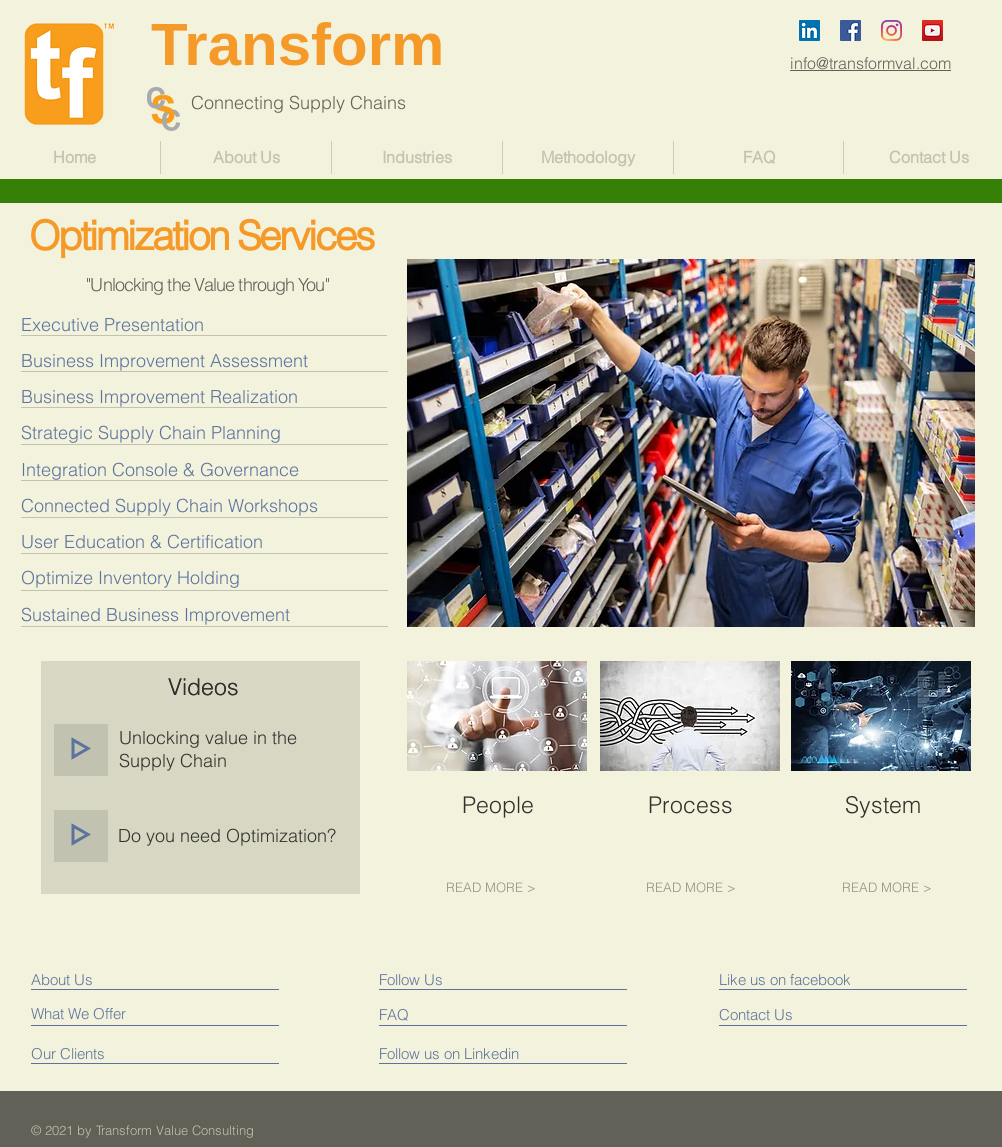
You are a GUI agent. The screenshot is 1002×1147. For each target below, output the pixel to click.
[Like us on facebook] (808, 979)
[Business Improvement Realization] (188, 396)
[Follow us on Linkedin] (454, 1053)
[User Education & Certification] (142, 541)
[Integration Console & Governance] (160, 469)
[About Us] (117, 979)
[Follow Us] (466, 979)
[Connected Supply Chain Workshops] (169, 505)
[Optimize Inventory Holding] (130, 577)
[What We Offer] (106, 1013)
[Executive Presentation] (188, 324)
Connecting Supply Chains (278, 102)
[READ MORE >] (491, 887)
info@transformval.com (870, 63)
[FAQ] (436, 1014)
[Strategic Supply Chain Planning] (188, 432)
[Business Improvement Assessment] (188, 360)
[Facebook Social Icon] (850, 30)
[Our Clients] (106, 1053)
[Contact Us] (802, 1014)
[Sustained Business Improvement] (155, 614)
